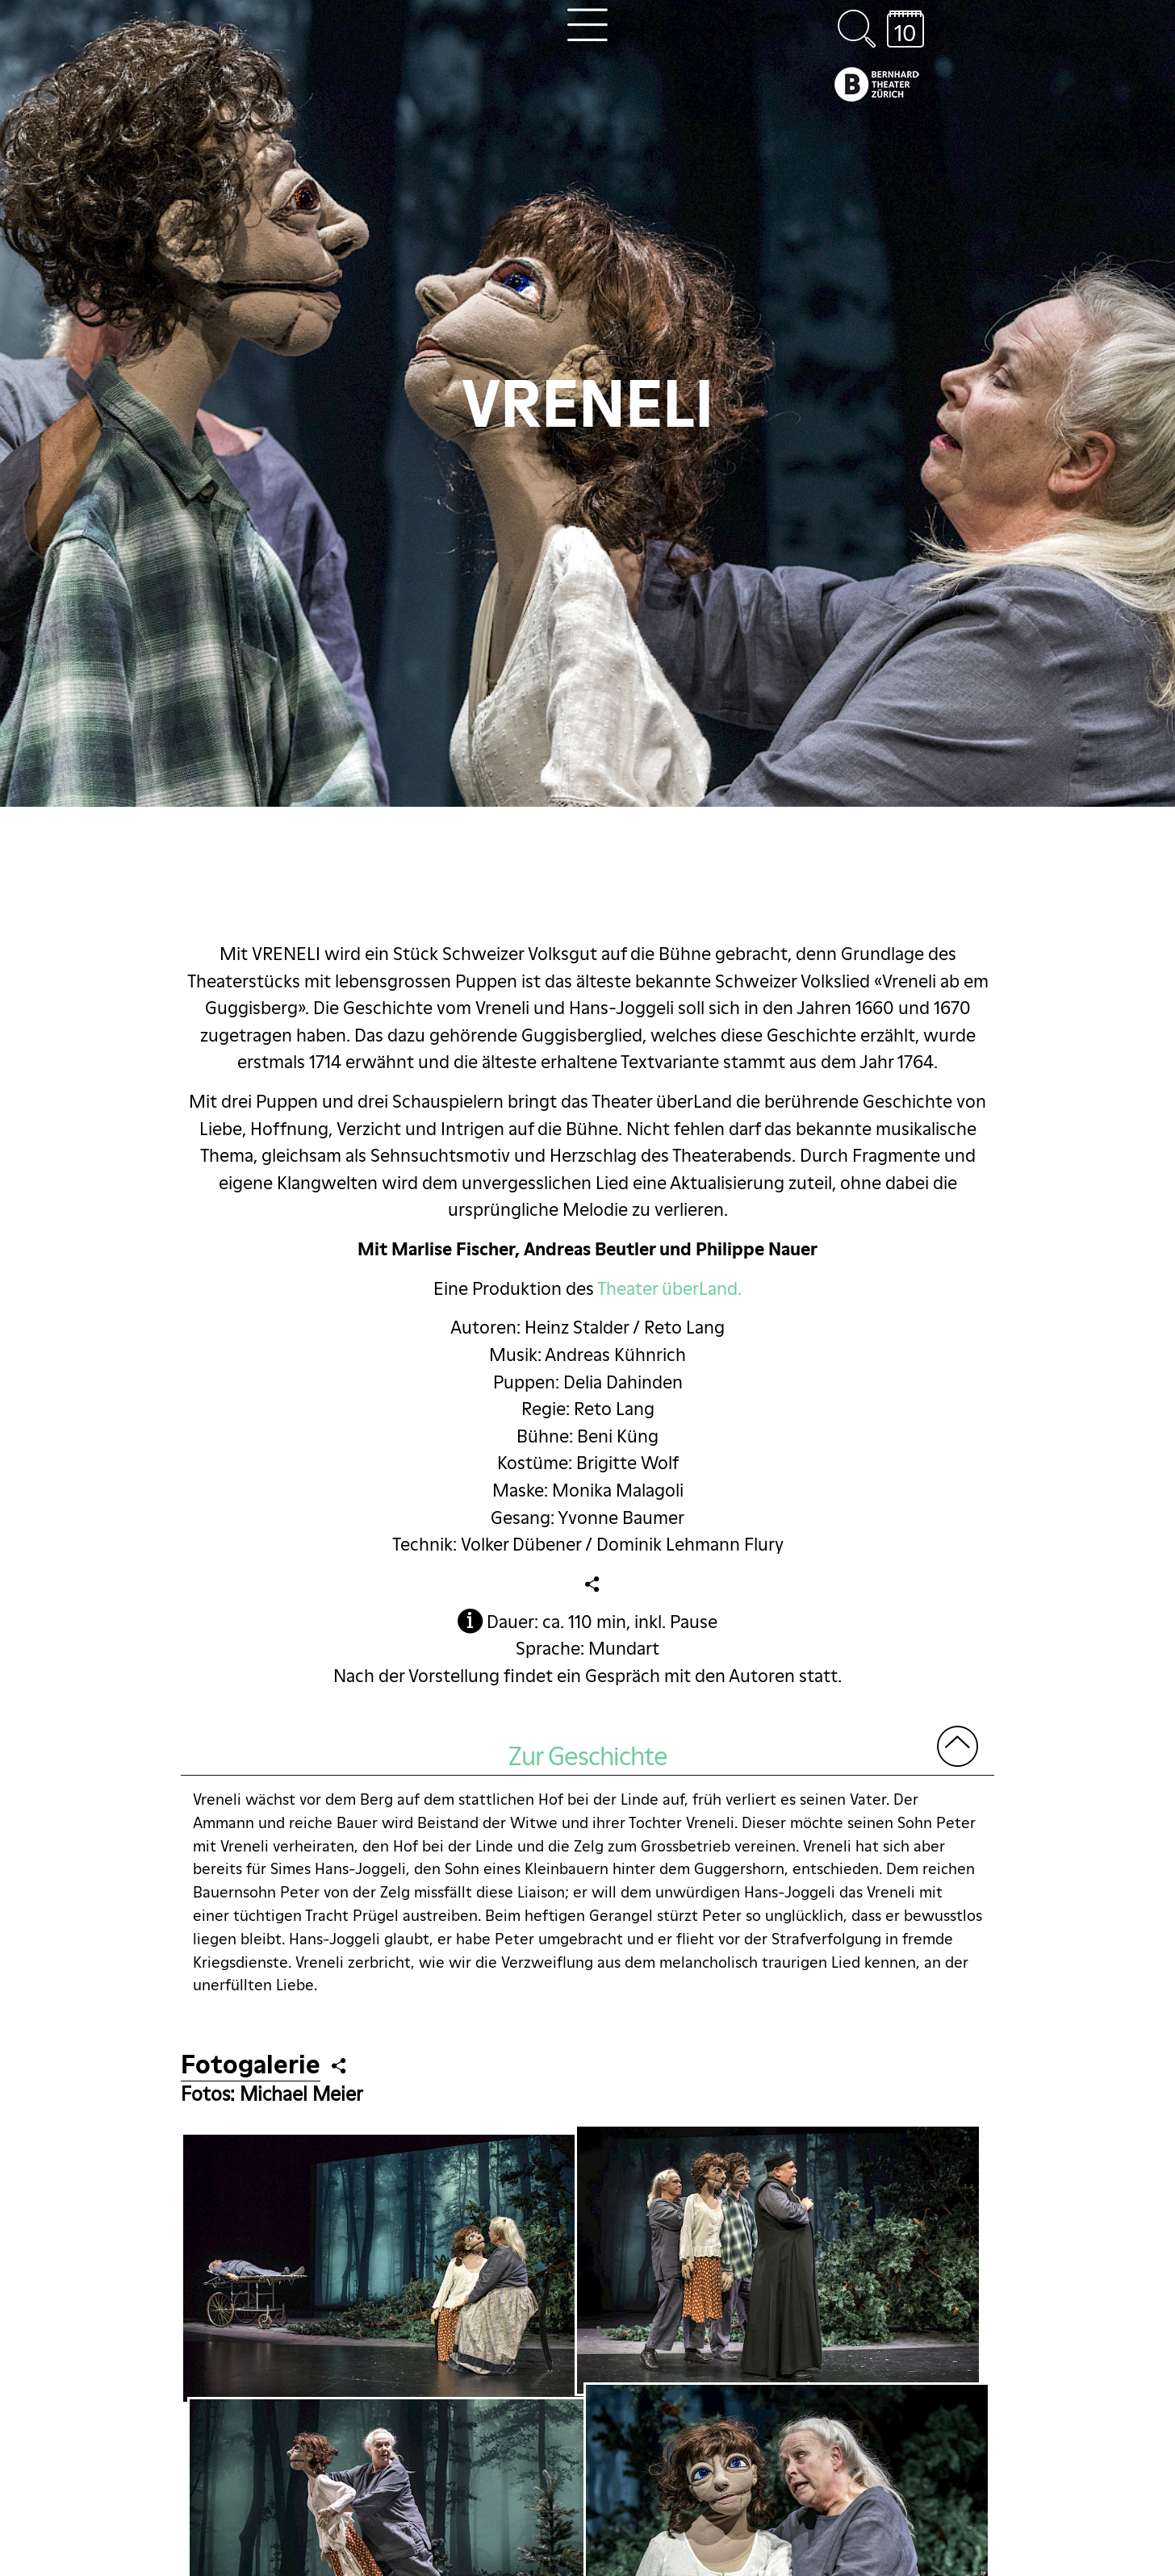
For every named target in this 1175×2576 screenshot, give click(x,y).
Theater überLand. (669, 1288)
